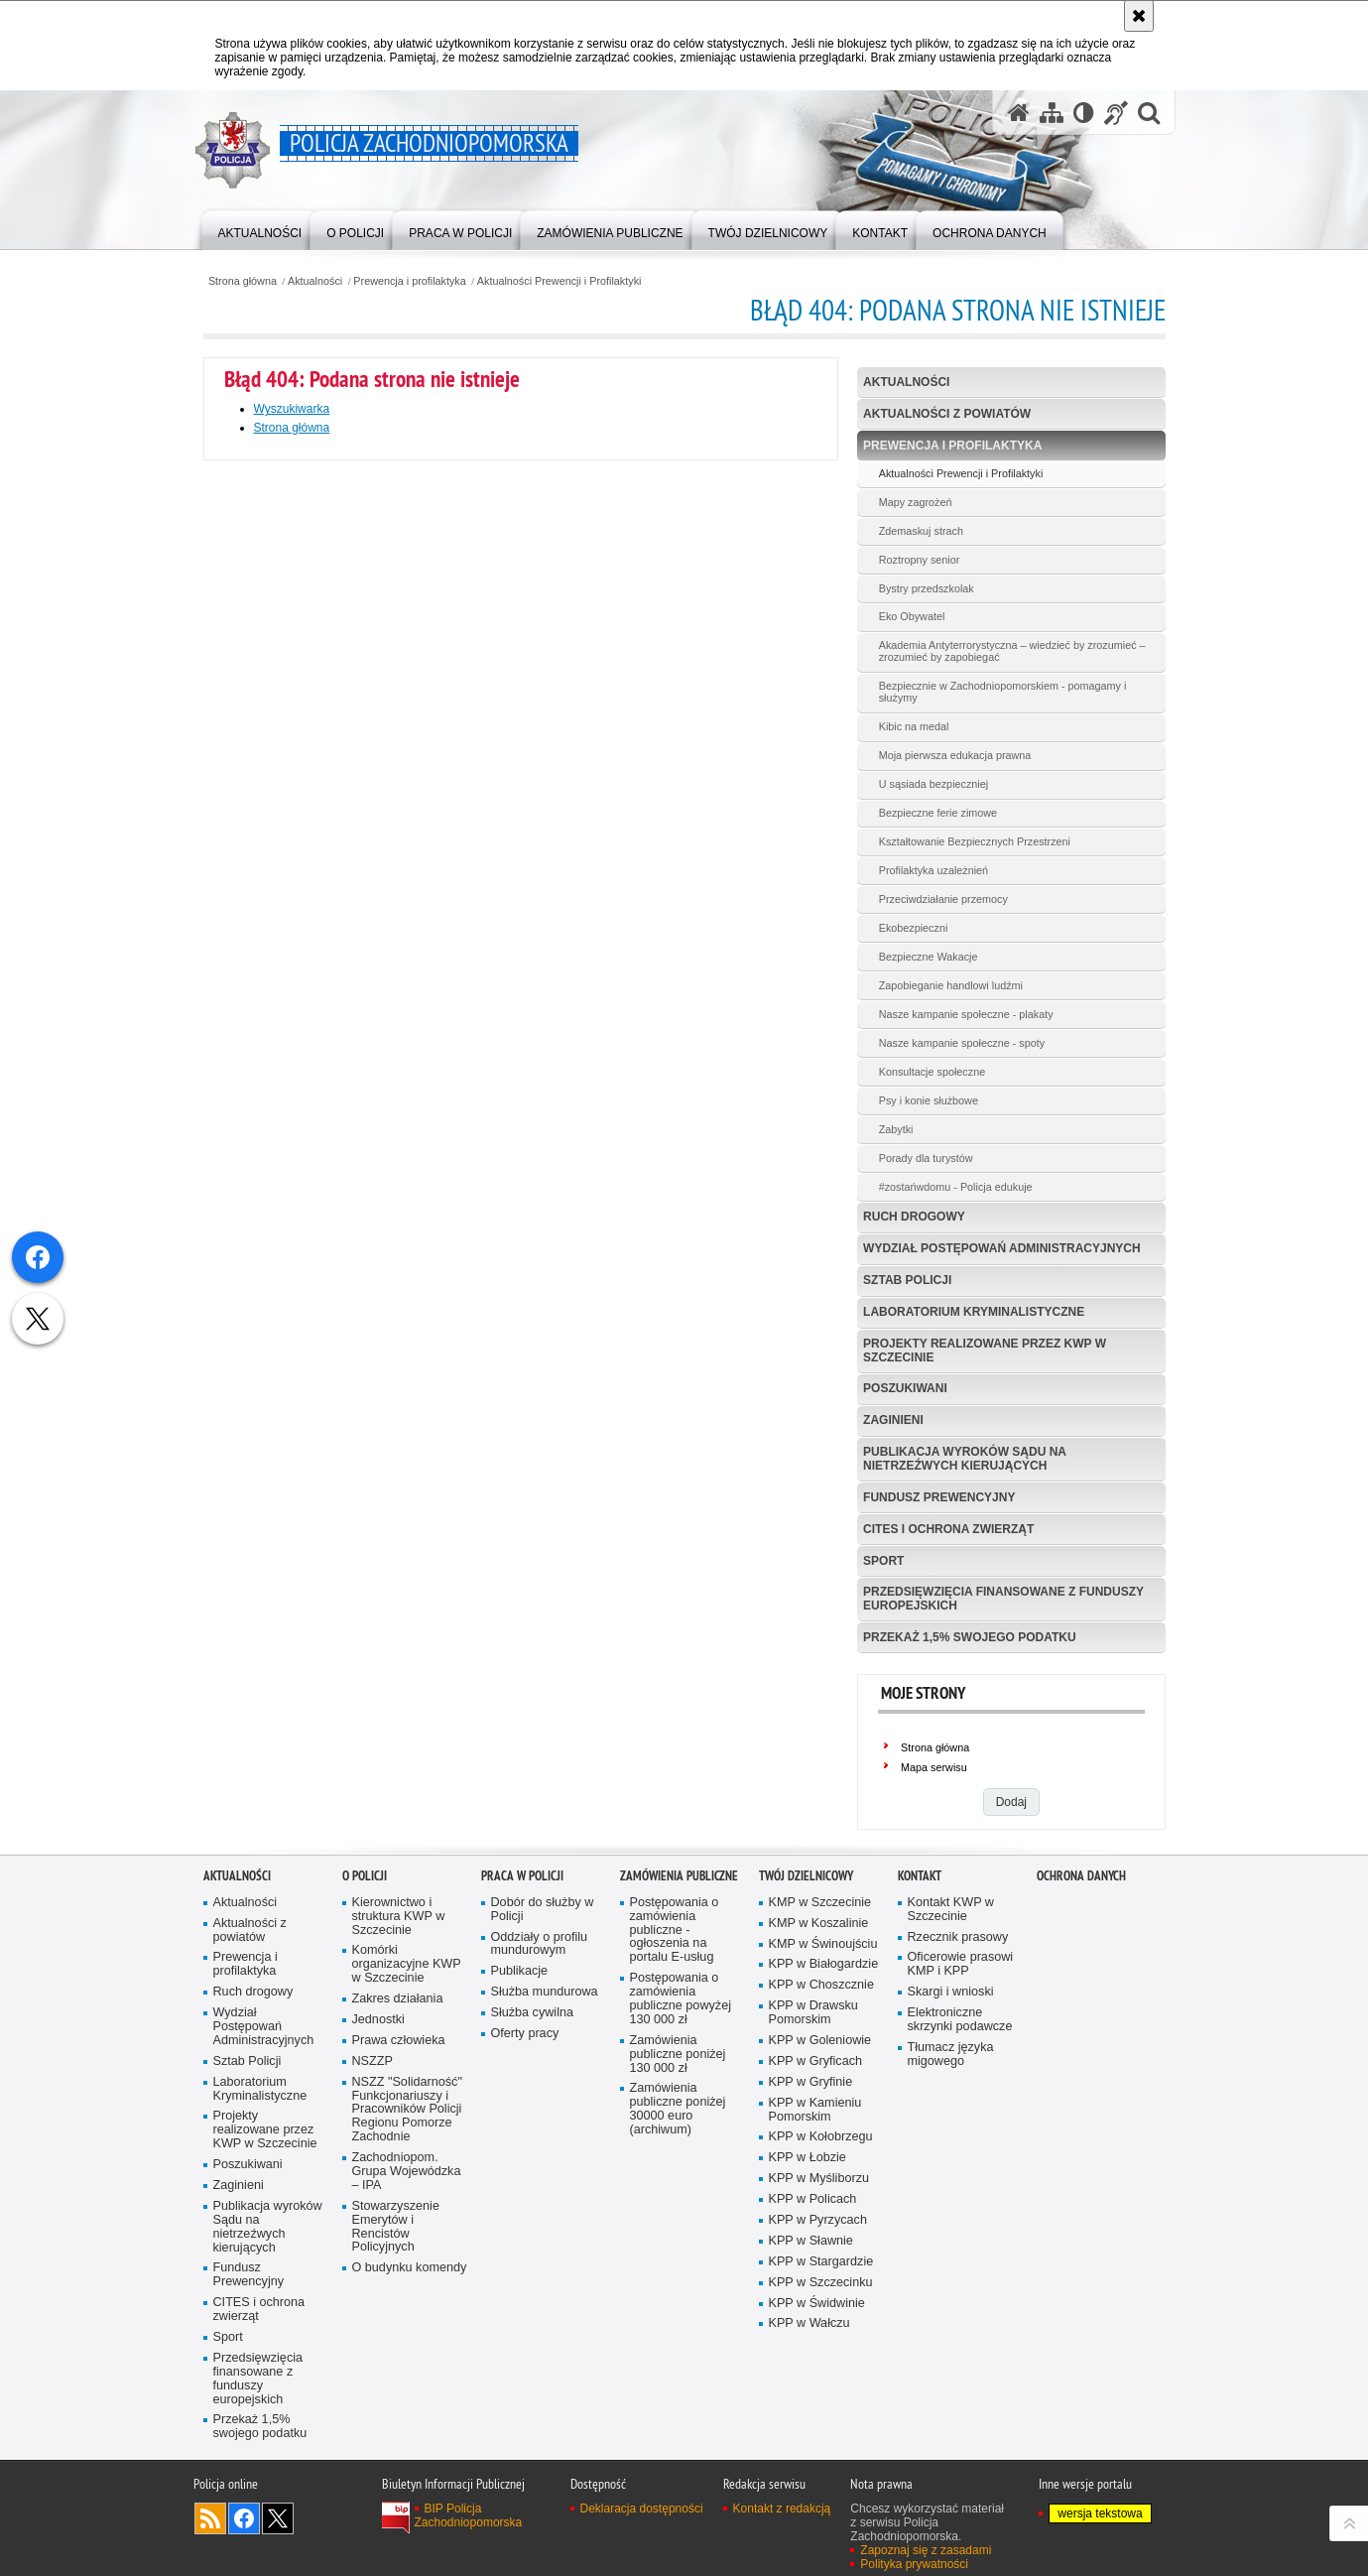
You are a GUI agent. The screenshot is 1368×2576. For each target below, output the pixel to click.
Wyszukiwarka (292, 409)
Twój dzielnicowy (806, 1876)
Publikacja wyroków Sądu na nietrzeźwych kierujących (964, 1458)
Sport (883, 1561)
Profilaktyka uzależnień (933, 870)
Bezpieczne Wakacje (928, 957)
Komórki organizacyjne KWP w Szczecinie (406, 1964)
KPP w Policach (813, 2199)
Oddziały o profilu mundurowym (539, 1944)
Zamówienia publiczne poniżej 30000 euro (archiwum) (678, 2109)
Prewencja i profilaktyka (409, 281)
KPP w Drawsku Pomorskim (813, 2012)
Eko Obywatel (912, 616)
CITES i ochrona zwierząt (948, 1529)
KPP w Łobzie (807, 2157)
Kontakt (919, 1876)
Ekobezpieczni (913, 928)
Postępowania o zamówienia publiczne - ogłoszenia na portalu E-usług (674, 1930)
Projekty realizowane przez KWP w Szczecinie (984, 1350)
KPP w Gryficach (815, 2061)
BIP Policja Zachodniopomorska (469, 2515)
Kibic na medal (914, 726)
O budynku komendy (409, 2267)
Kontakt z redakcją (782, 2508)
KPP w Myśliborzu (819, 2178)
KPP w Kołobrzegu (821, 2136)
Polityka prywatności (914, 2564)
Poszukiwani (905, 1388)
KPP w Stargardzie (821, 2261)
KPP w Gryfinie (811, 2082)
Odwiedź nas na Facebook (244, 2518)
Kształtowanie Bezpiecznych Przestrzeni (974, 841)
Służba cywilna (532, 2012)
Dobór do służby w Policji (542, 1909)
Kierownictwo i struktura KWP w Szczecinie (398, 1916)
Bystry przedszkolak (926, 588)
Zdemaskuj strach (921, 531)
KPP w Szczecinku (821, 2282)
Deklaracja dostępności (641, 2508)
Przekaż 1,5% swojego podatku (969, 1637)
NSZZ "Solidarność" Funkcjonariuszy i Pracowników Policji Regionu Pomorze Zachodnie (407, 2110)
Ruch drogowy (914, 1217)
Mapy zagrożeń (915, 502)
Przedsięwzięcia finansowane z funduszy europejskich (1003, 1598)
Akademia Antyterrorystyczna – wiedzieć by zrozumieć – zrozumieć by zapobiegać (1012, 651)
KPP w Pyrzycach (818, 2220)
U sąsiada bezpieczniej (933, 784)
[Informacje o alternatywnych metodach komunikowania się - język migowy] (1116, 112)
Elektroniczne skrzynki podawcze (960, 2019)
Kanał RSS (210, 2518)
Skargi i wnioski (951, 1992)
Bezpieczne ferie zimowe (938, 813)
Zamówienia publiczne (679, 1876)
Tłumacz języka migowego (951, 2054)
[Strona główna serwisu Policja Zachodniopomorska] (1019, 112)
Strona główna (242, 281)
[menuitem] (260, 228)
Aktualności (315, 281)
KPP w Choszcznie (821, 1985)
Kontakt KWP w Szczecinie (951, 1909)
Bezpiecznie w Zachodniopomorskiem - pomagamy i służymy (1003, 692)
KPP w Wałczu (809, 2323)
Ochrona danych (1081, 1876)
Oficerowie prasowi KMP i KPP (961, 1964)
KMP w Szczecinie (820, 1902)
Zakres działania (397, 1999)
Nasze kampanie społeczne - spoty (962, 1043)
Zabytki (896, 1129)
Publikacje (520, 1971)
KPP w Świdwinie (817, 2303)
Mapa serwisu (934, 1767)
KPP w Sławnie (811, 2241)
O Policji (364, 1876)
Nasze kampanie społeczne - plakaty (966, 1014)
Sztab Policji (907, 1280)
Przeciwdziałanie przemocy (943, 899)
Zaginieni (893, 1420)
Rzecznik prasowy (958, 1937)
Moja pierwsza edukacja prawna (955, 755)
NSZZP (372, 2061)
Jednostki (378, 2019)
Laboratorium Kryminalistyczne (973, 1312)
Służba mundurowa (544, 1992)
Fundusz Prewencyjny (939, 1497)
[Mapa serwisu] (1051, 112)
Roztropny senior (919, 560)
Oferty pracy (525, 2033)
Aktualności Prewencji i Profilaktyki (559, 281)
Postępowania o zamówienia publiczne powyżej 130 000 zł (680, 1999)
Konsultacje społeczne (932, 1072)
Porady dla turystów (926, 1158)
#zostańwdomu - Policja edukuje (956, 1187)
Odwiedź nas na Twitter (278, 2518)
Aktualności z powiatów (947, 414)
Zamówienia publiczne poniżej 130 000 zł (678, 2054)
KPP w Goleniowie (820, 2040)
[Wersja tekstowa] (1083, 112)
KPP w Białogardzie (824, 1964)
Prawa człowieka (398, 2040)
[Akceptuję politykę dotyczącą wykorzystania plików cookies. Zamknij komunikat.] (1139, 16)
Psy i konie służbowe (928, 1100)
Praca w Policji (522, 1876)
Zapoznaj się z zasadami (925, 2550)
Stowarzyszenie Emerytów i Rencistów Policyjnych (395, 2227)
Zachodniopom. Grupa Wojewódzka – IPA (406, 2171)
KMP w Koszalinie (819, 1923)
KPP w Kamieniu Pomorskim (815, 2110)
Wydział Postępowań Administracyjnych (1002, 1248)
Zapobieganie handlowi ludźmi (951, 985)
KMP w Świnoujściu (823, 1944)
